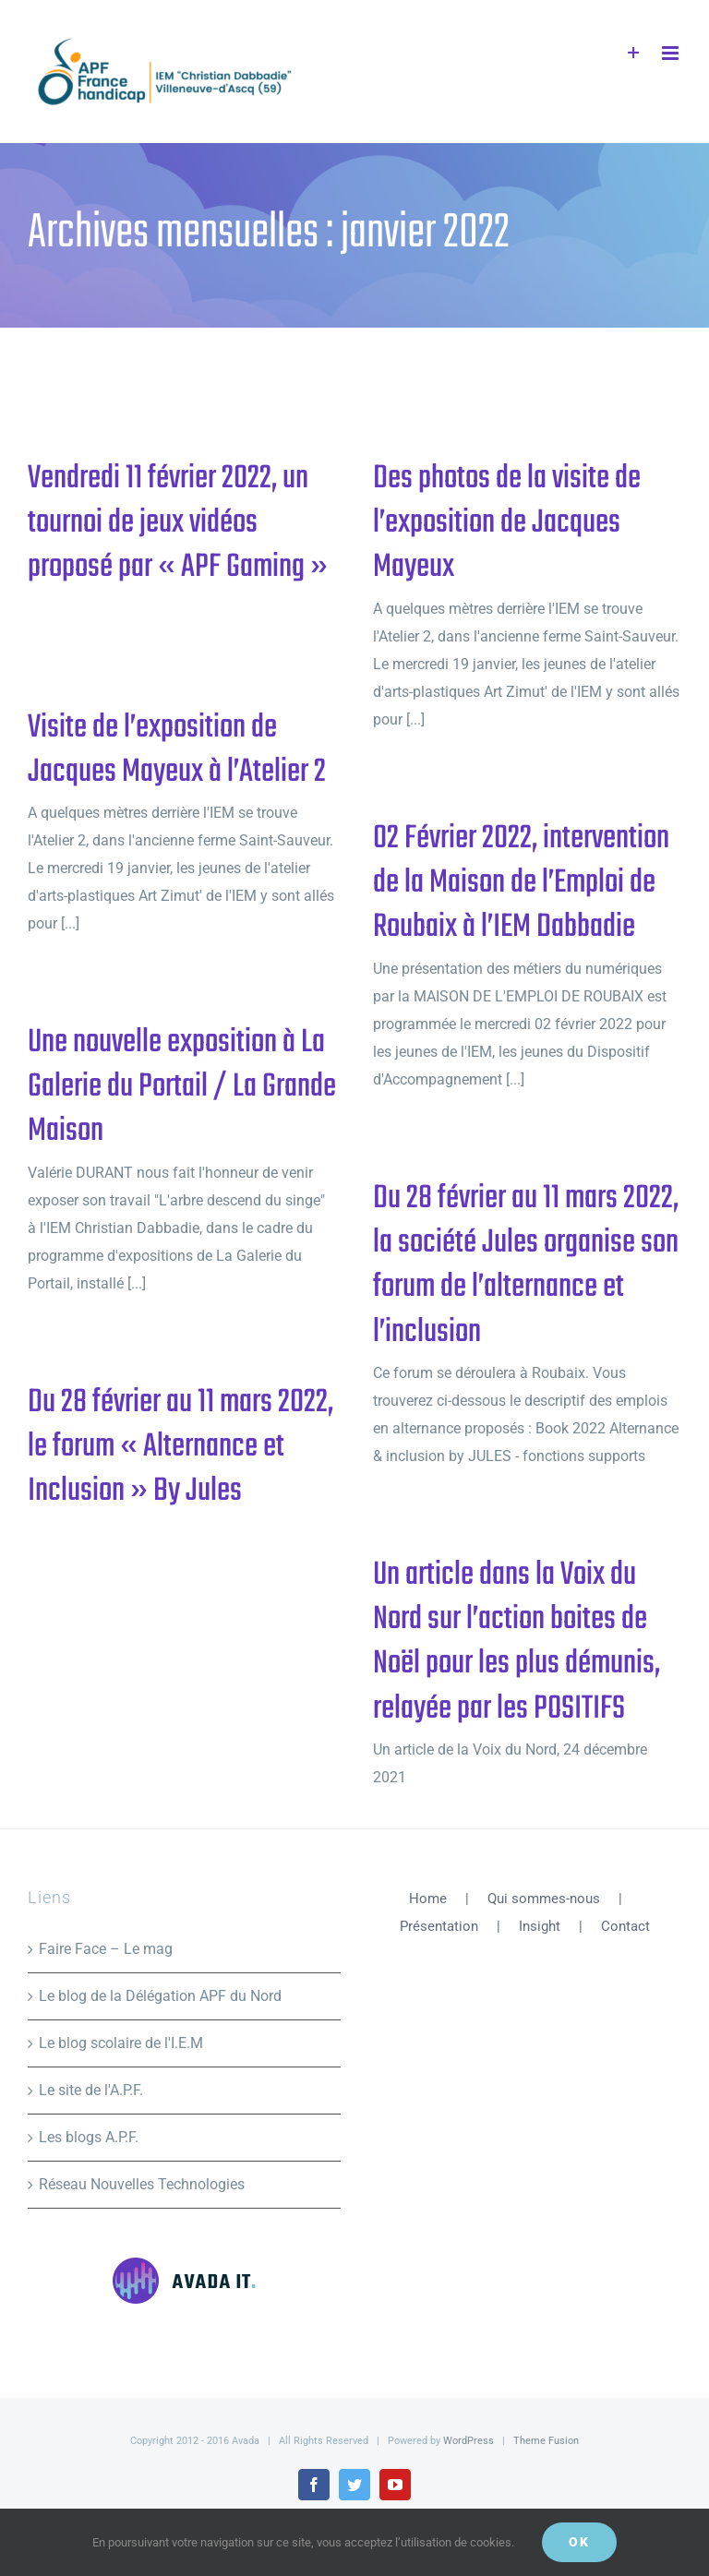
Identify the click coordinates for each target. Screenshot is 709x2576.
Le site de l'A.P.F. (91, 2090)
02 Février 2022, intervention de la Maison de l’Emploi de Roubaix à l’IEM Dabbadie (521, 883)
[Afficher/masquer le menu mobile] (671, 53)
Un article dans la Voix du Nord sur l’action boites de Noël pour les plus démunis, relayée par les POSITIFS (516, 1642)
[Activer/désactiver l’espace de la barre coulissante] (633, 53)
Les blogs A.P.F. (88, 2137)
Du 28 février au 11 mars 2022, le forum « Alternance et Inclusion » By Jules (180, 1446)
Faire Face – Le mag (106, 1949)
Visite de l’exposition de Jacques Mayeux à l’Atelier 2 (177, 749)
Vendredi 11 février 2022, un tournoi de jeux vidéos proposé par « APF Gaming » (178, 523)
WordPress (468, 2441)
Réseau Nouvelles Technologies (142, 2184)
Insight (539, 1926)
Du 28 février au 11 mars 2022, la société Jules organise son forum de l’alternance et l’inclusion (526, 1265)
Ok (579, 2541)
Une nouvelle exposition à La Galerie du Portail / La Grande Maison (182, 1086)
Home (428, 1898)
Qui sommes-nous (543, 1898)
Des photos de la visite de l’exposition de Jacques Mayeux (507, 523)
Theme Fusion (546, 2441)
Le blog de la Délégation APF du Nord (160, 1996)
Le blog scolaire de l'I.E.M (121, 2043)
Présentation (439, 1926)
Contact (625, 1926)
